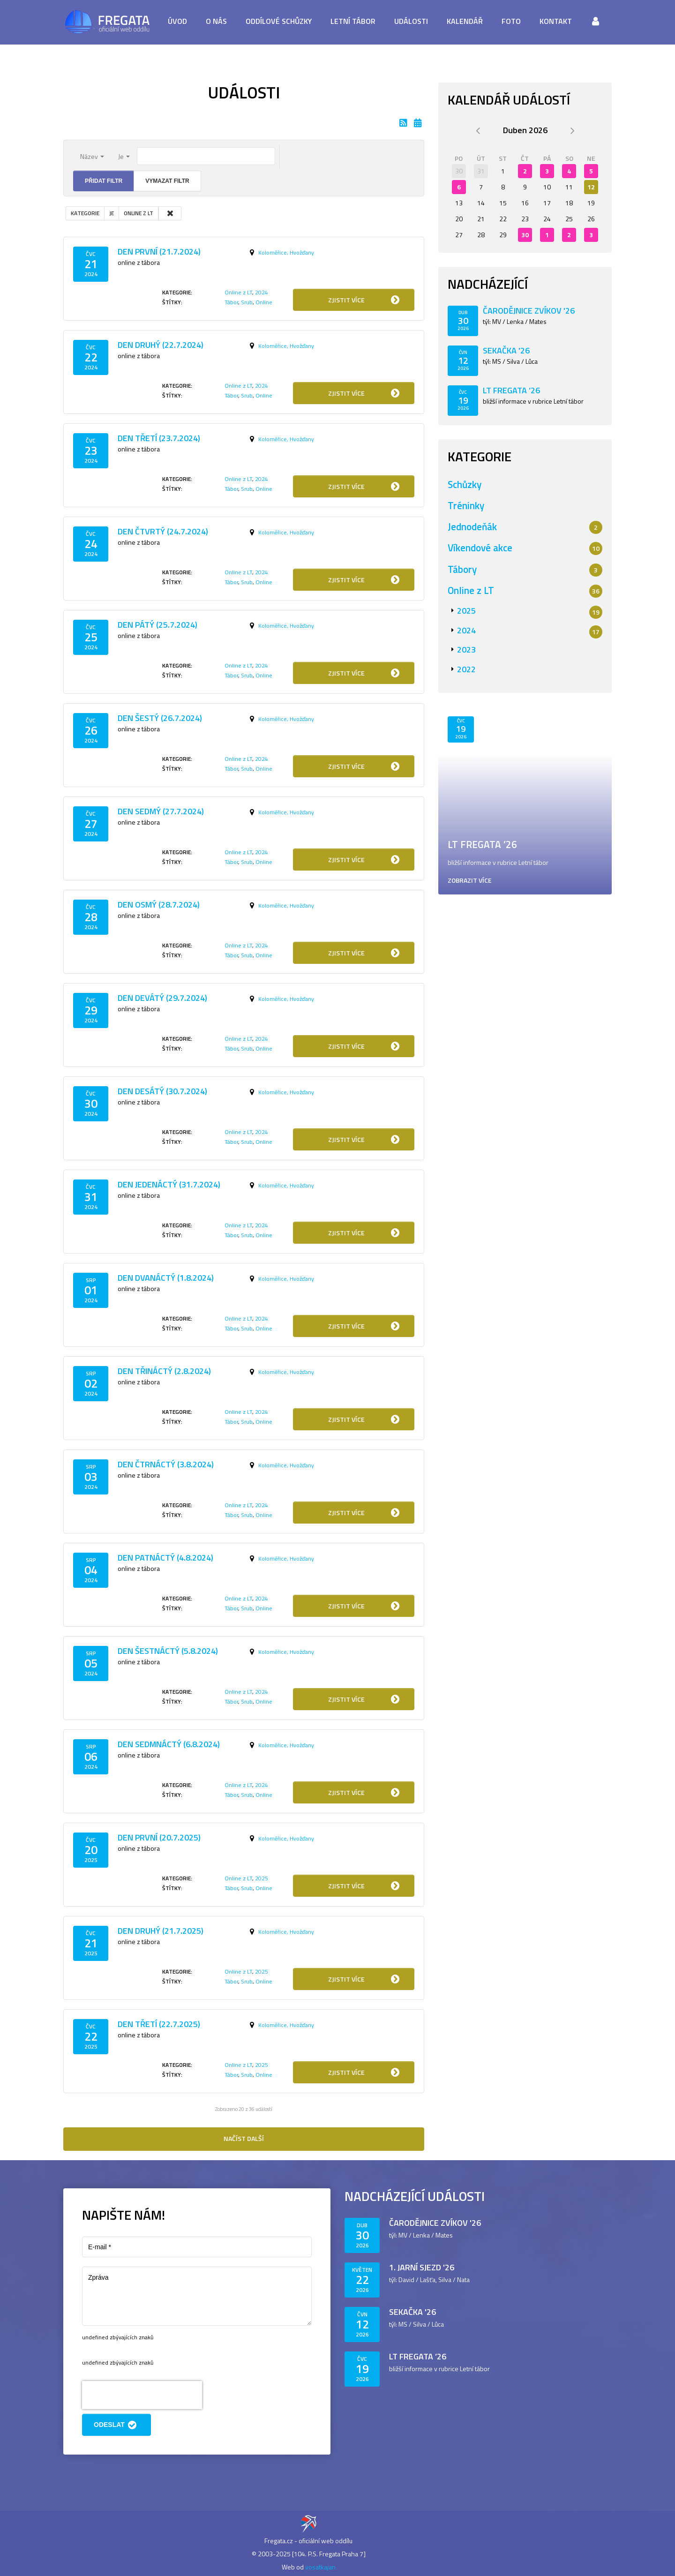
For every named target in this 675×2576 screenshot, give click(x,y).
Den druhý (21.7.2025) (160, 1930)
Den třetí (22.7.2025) (159, 2024)
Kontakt (556, 21)
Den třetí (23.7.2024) (159, 438)
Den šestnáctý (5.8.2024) (168, 1651)
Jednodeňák (472, 526)
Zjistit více (365, 300)
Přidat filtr (103, 181)
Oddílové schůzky (279, 21)
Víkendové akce (480, 547)
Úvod (177, 21)
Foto (511, 21)
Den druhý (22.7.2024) (160, 344)
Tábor (231, 302)
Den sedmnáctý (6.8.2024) (169, 1744)
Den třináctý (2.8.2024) (164, 1371)
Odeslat (116, 2425)
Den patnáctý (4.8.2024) (165, 1557)
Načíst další (244, 2138)
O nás (216, 21)
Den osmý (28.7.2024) (159, 904)
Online (263, 302)
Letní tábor (352, 21)
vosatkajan (320, 2567)
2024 (261, 292)
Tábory (462, 569)
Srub (247, 302)
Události (411, 21)
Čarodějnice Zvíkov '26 (529, 310)
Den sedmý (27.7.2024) (161, 811)
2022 (466, 669)
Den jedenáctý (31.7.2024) (169, 1184)
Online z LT (238, 292)
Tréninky (466, 505)
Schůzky (464, 484)
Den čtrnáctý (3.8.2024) (166, 1464)
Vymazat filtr (167, 181)
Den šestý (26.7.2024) (160, 718)
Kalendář (465, 21)
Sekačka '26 (506, 350)
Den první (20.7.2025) (159, 1837)
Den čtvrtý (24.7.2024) (163, 531)
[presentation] (142, 2395)
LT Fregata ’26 (511, 390)
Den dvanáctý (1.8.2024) (166, 1277)
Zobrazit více (470, 880)
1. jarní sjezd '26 (421, 2267)
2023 (466, 649)
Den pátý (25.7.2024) (157, 624)
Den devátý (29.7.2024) (162, 997)
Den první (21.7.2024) (159, 251)
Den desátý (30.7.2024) (162, 1091)
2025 (261, 1878)
